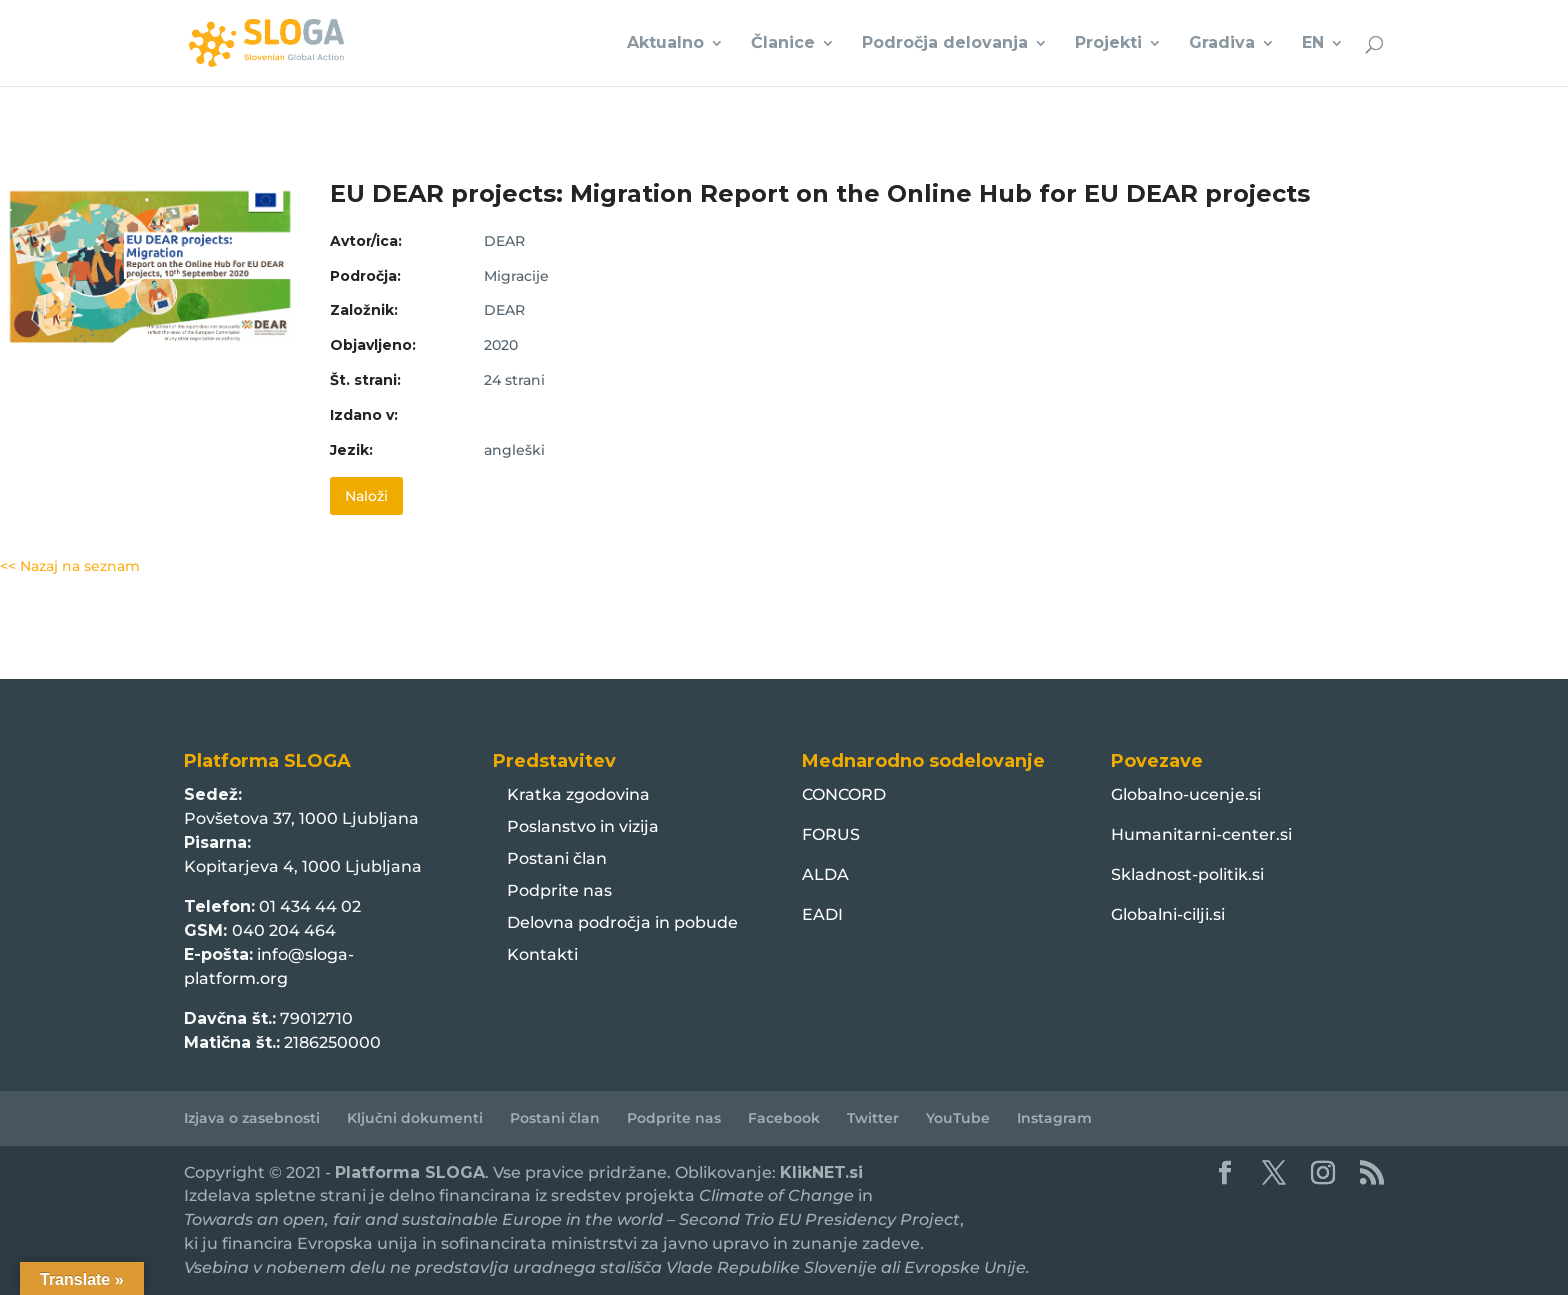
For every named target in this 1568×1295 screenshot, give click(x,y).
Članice (783, 44)
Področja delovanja (945, 44)
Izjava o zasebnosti (252, 1118)
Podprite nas (559, 890)
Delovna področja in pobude (622, 922)
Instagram (1054, 1118)
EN (1313, 44)
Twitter (873, 1118)
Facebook (784, 1118)
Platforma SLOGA (410, 1172)
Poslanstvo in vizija (583, 826)
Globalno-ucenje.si (1186, 794)
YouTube (958, 1118)
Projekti (1108, 44)
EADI (822, 914)
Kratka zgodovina (578, 794)
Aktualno (665, 44)
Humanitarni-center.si (1201, 834)
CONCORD (844, 794)
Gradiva (1222, 44)
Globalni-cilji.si (1168, 914)
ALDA (825, 874)
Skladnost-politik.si (1187, 874)
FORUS (831, 834)
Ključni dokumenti (415, 1118)
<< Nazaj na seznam (70, 566)
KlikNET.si (821, 1172)
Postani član (557, 858)
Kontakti (542, 954)
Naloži (366, 496)
